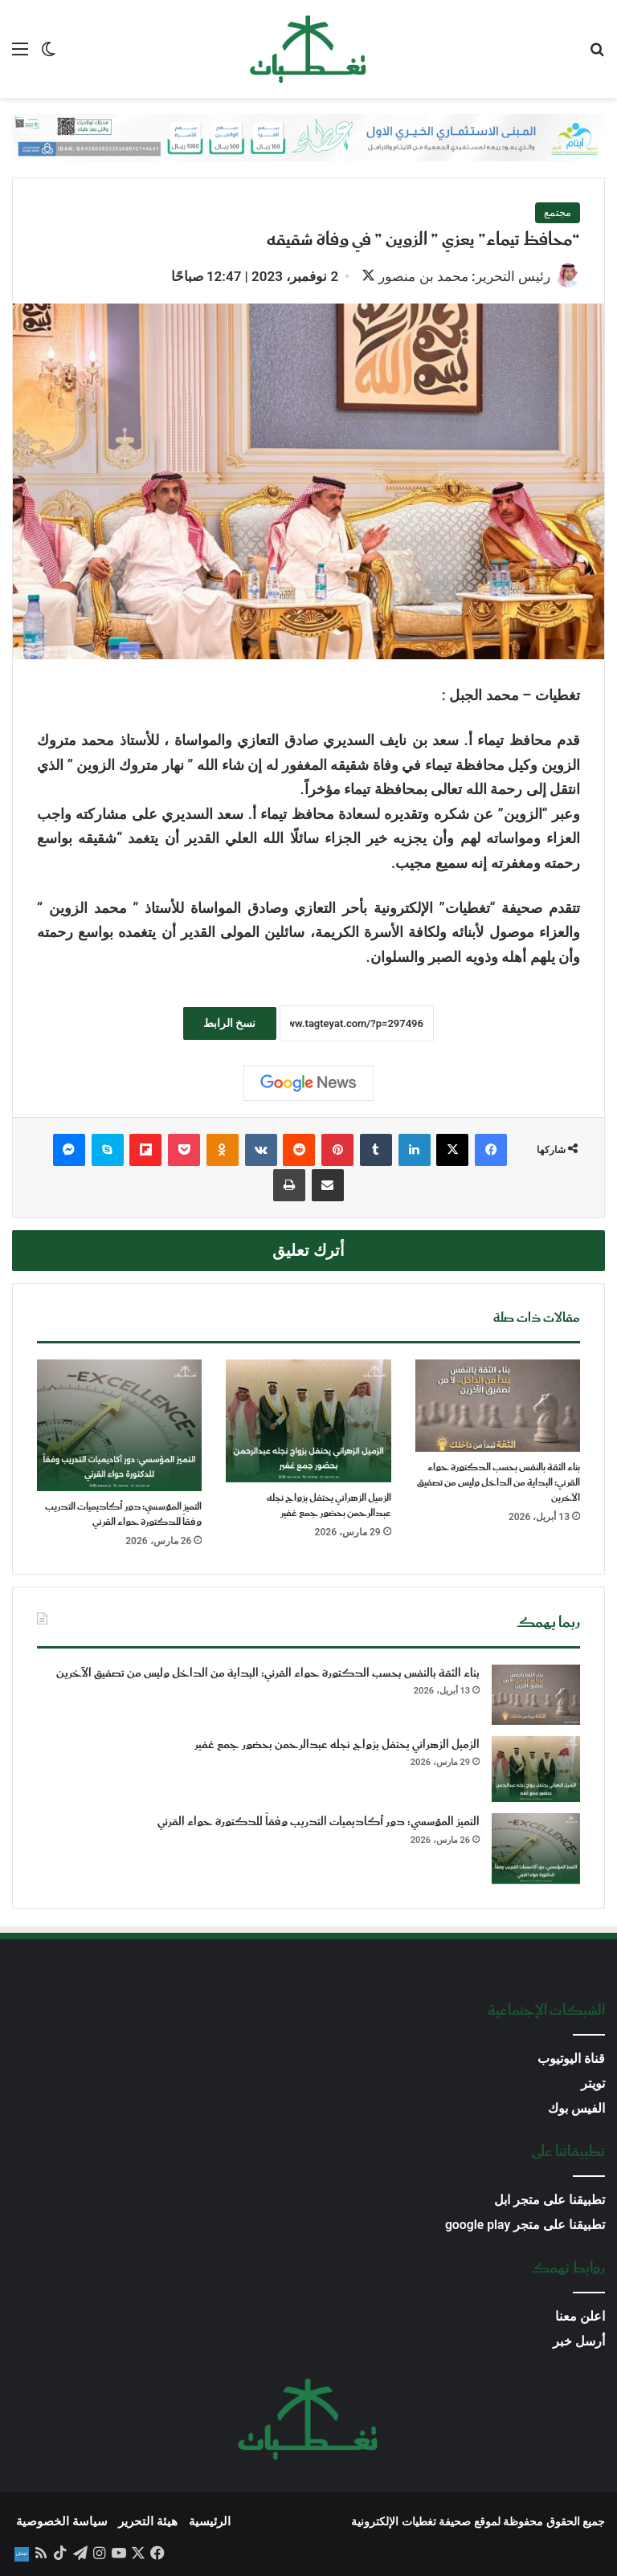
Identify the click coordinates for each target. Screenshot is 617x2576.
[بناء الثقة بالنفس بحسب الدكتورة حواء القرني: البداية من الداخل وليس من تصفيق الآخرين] (497, 1406)
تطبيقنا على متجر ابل (549, 2199)
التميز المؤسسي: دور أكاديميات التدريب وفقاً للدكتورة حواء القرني (123, 1514)
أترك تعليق (308, 1250)
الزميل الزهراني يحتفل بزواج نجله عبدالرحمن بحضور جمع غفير (329, 1506)
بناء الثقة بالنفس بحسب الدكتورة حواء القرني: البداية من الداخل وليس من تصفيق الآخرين (498, 1482)
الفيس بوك (576, 2108)
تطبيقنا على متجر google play (525, 2224)
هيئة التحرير (148, 2521)
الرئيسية (210, 2521)
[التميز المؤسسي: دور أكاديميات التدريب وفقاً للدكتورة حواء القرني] (119, 1425)
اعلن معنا (580, 2316)
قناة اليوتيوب (571, 2058)
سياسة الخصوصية (62, 2521)
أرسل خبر (579, 2341)
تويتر (593, 2083)
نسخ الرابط (229, 1023)
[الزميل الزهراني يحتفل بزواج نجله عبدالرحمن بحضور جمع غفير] (308, 1421)
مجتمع (557, 212)
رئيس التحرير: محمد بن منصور (464, 276)
